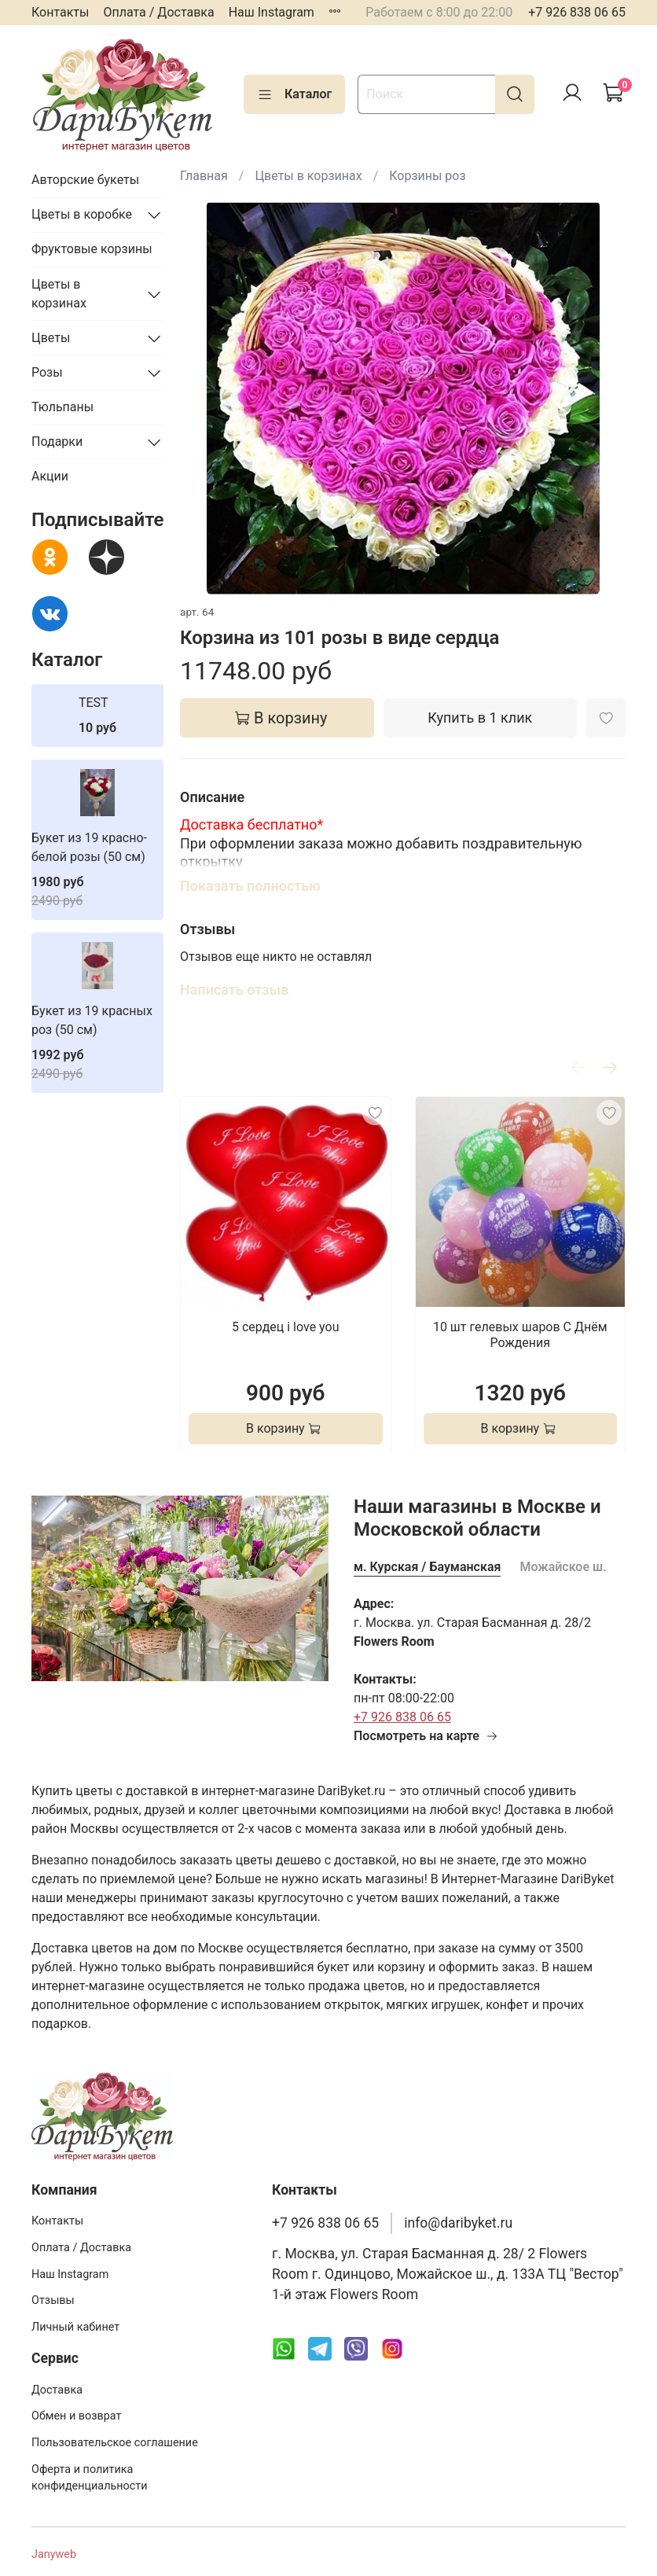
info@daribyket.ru (458, 2223)
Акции (49, 476)
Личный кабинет (75, 2327)
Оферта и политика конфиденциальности (89, 2478)
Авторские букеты (85, 179)
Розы (47, 372)
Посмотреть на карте (426, 1735)
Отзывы (53, 2300)
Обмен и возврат (76, 2416)
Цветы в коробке (81, 214)
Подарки (57, 441)
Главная (204, 175)
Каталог (294, 94)
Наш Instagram (271, 12)
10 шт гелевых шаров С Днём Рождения (520, 1334)
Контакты (60, 12)
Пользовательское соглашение (114, 2442)
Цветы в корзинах (308, 175)
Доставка (57, 2390)
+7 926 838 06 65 (577, 12)
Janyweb (53, 2554)
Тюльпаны (62, 406)
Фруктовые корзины (91, 248)
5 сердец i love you (286, 1326)
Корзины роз (427, 175)
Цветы (50, 337)
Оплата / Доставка (158, 12)
